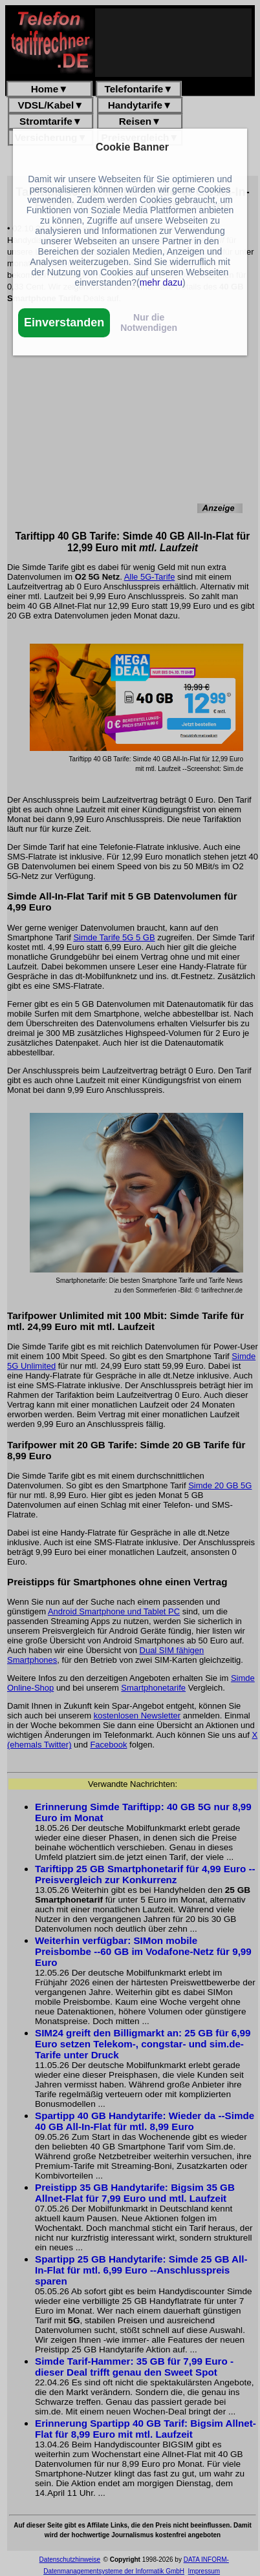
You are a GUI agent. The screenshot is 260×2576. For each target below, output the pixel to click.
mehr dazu (161, 282)
